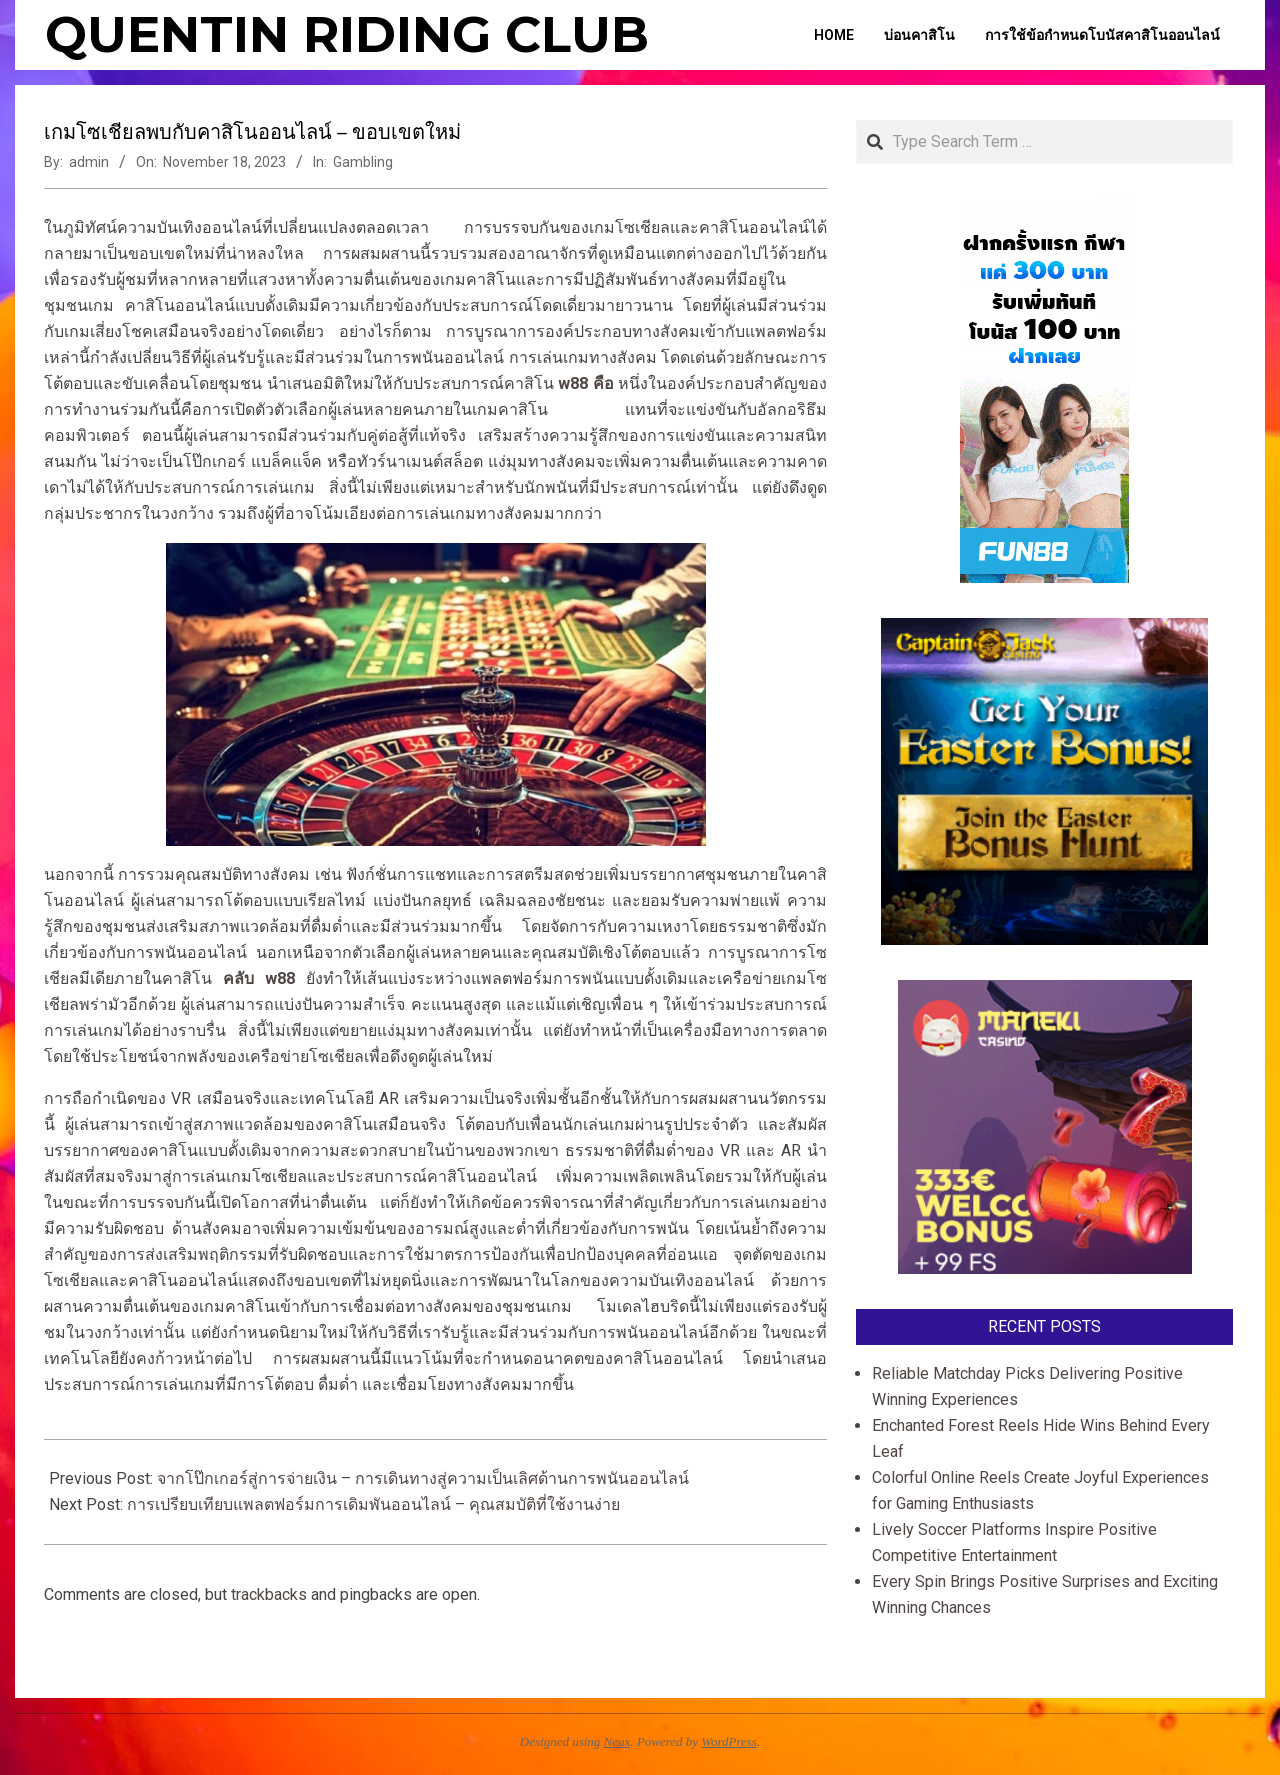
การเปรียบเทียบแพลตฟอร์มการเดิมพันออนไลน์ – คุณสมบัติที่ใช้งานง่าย (373, 1504)
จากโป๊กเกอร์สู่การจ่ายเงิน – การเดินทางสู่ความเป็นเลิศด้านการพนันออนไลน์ (423, 1478)
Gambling (363, 162)
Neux (617, 1741)
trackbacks (269, 1594)
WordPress (729, 1741)
